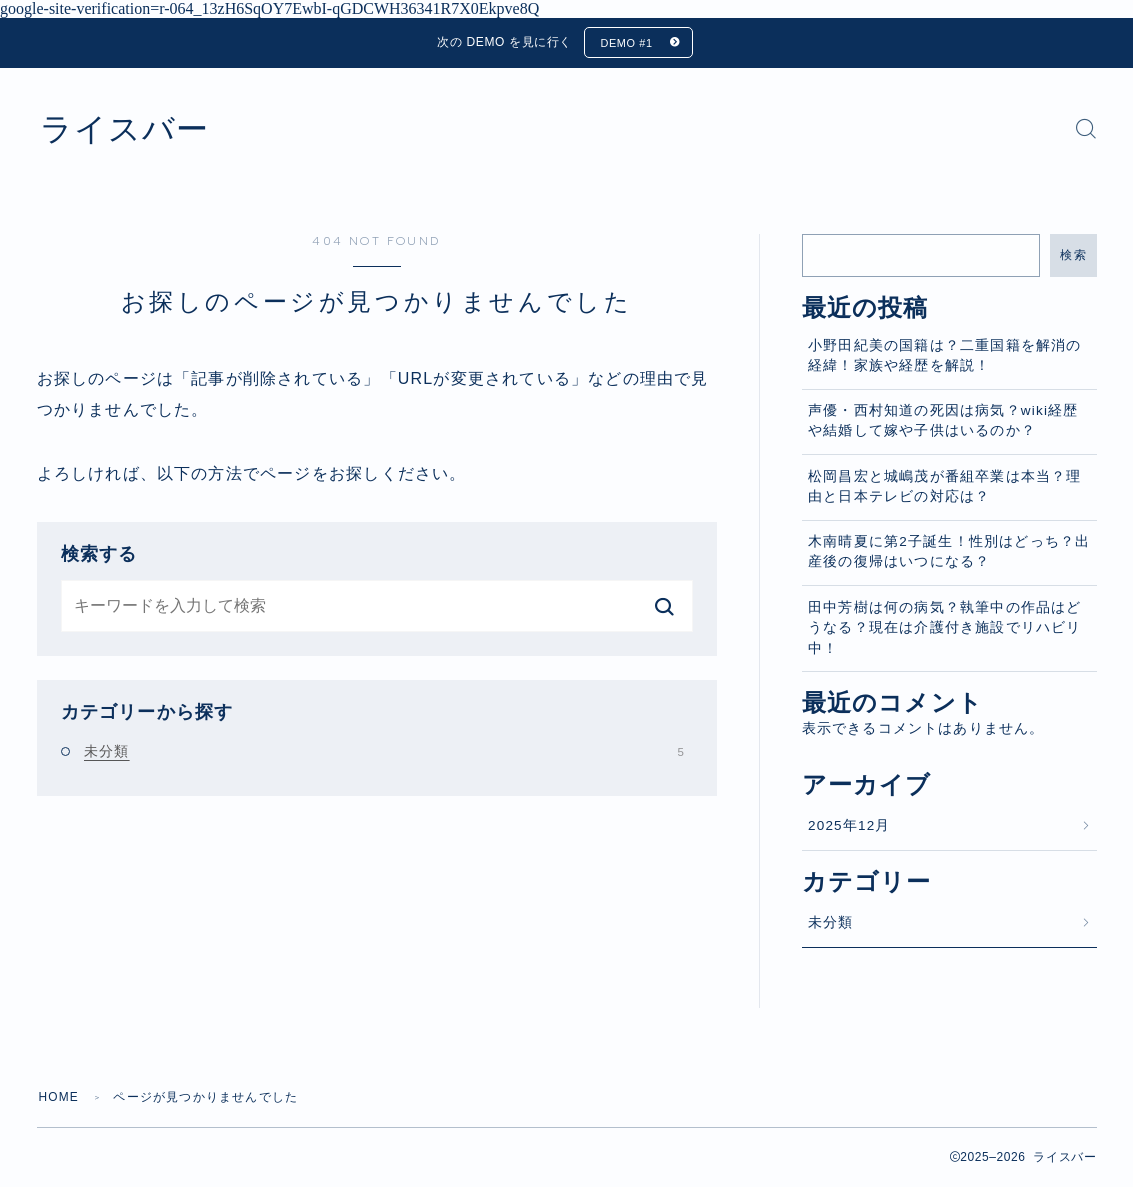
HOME (59, 1098)
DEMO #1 (626, 43)
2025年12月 (849, 825)
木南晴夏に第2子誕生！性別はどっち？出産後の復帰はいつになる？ (949, 552)
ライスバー (127, 129)
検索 (1073, 255)
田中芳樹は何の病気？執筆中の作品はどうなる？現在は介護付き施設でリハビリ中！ (945, 628)
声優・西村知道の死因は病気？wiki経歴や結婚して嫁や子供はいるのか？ (943, 421)
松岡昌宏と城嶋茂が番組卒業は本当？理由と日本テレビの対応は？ (945, 486)
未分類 (384, 752)
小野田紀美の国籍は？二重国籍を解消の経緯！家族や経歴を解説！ (945, 355)
